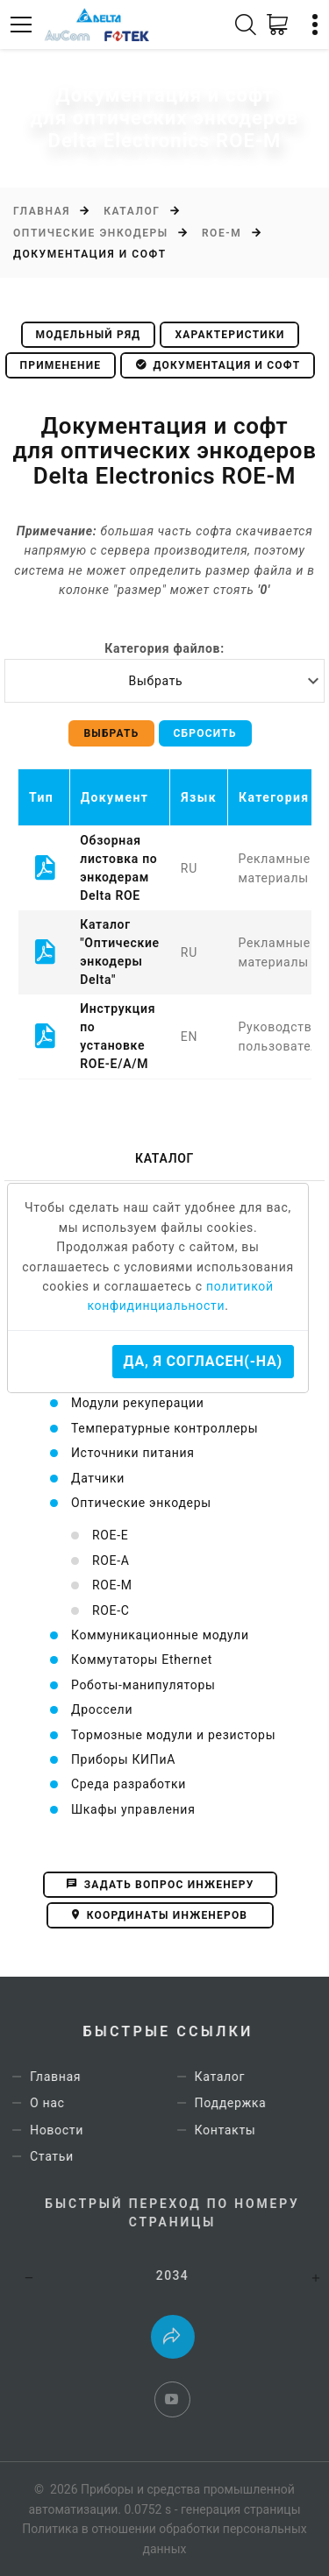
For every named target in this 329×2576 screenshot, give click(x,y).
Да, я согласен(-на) (203, 1361)
